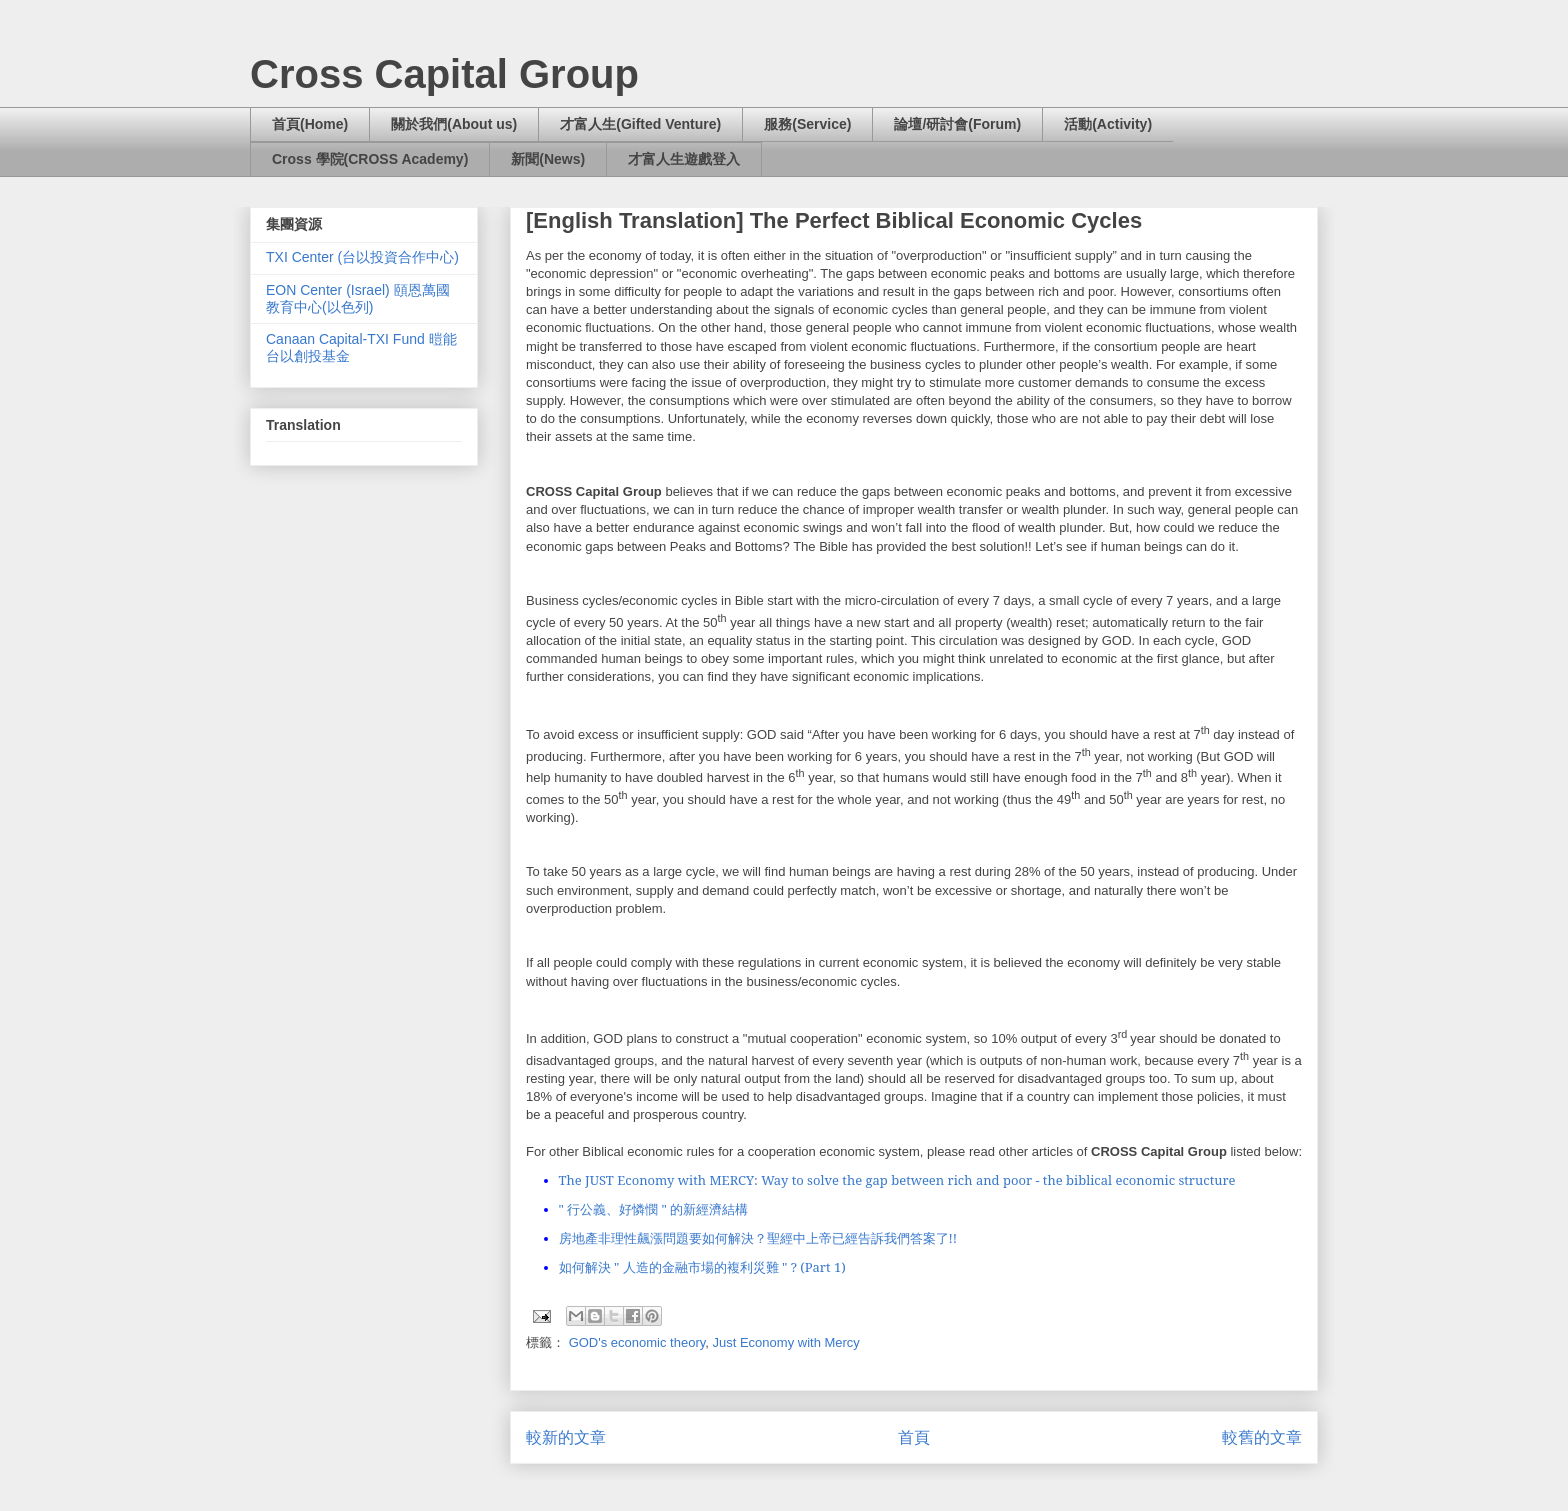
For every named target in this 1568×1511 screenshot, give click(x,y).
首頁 (914, 1437)
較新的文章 (566, 1437)
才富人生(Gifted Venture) (640, 124)
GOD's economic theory (637, 1342)
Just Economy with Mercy (785, 1342)
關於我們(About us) (454, 124)
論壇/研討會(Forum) (957, 124)
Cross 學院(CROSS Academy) (370, 159)
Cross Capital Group (444, 74)
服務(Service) (807, 124)
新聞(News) (548, 159)
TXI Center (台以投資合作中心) (362, 257)
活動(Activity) (1108, 124)
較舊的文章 (1262, 1437)
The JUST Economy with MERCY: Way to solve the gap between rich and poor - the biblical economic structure (897, 1180)
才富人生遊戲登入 (684, 159)
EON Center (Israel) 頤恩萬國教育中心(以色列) (358, 298)
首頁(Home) (310, 124)
